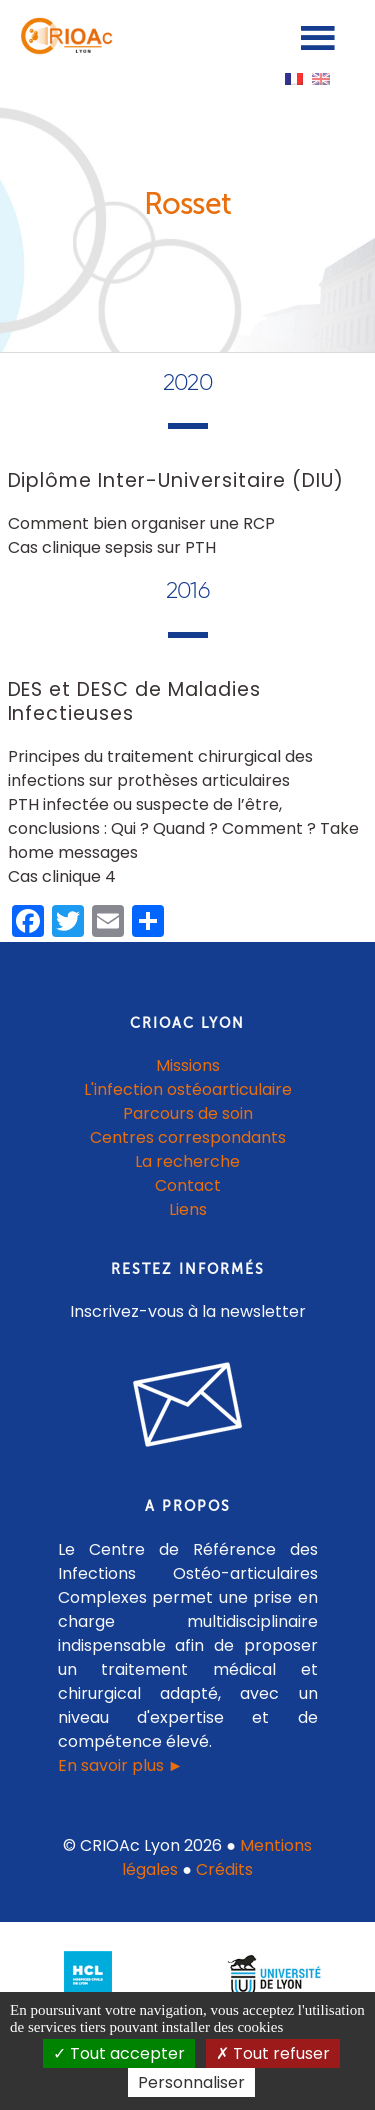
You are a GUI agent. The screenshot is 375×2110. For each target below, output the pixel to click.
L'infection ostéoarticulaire (188, 1089)
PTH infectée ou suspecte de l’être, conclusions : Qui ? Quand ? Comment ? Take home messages (183, 828)
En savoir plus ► (121, 1765)
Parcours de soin (188, 1113)
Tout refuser (273, 2053)
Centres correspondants (188, 1137)
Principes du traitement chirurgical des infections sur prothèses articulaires (160, 768)
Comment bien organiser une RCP (141, 523)
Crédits (224, 1869)
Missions (188, 1065)
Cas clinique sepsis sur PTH (112, 547)
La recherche (187, 1161)
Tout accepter (119, 2053)
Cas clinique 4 (62, 876)
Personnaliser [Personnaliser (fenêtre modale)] (191, 2082)
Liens (188, 1209)
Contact (188, 1185)
